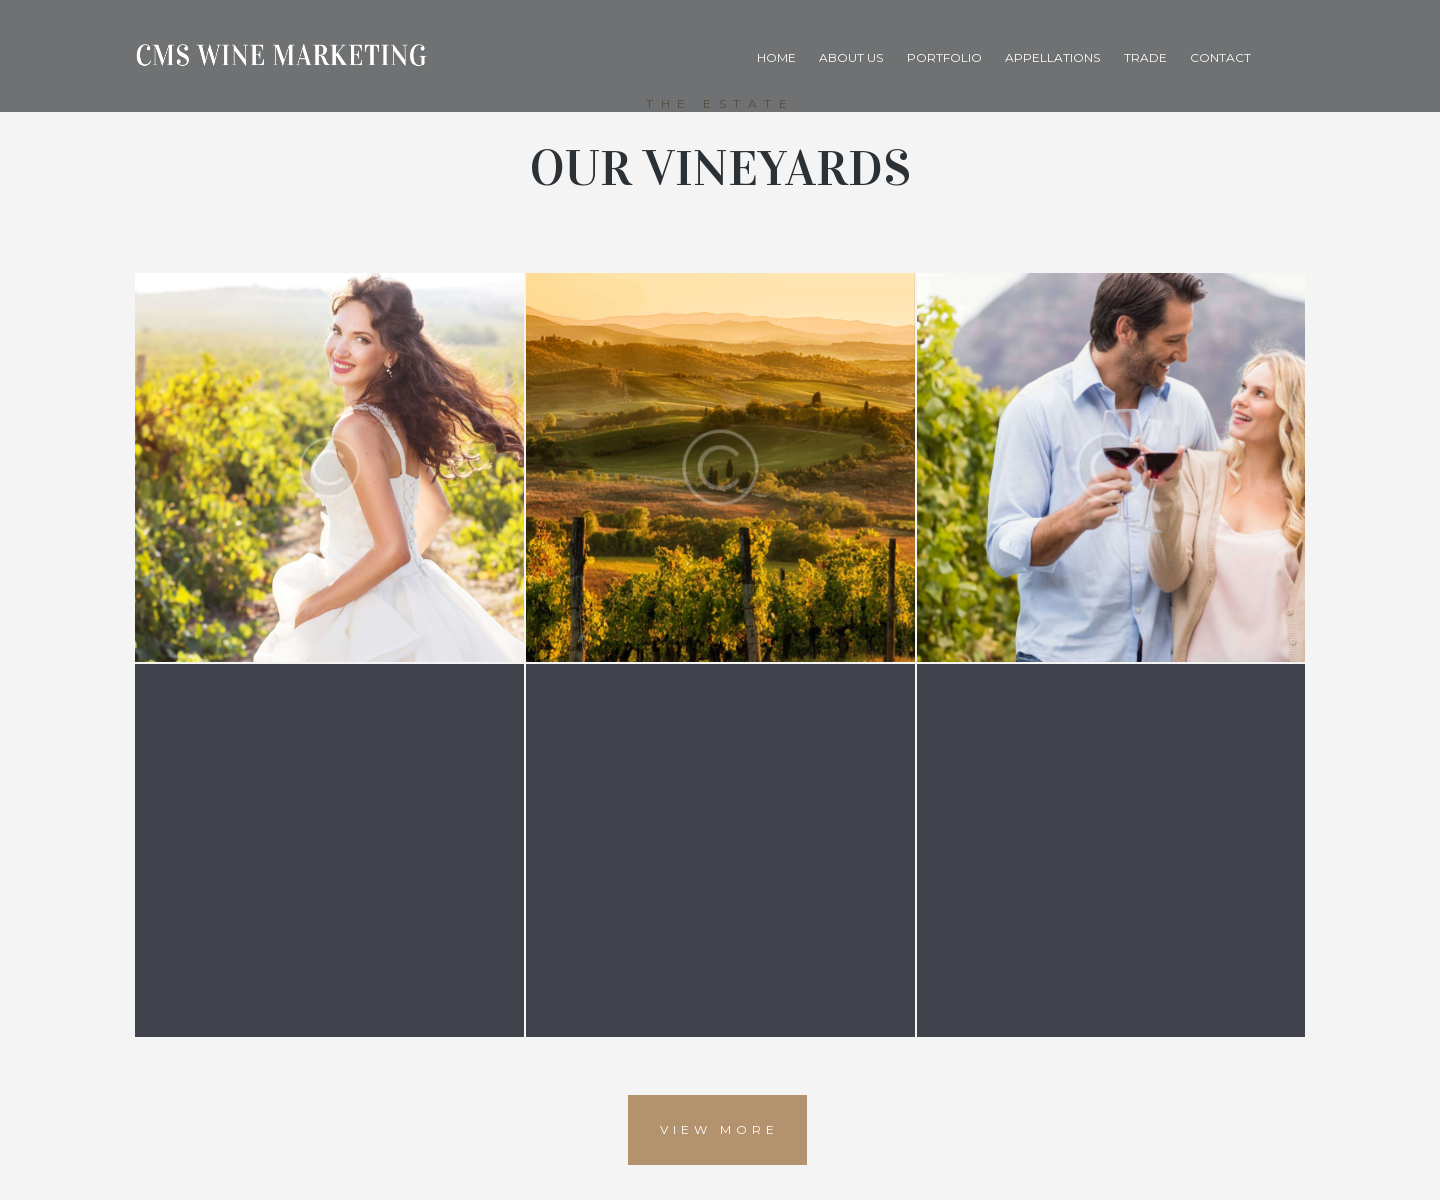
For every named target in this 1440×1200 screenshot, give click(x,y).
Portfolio (944, 57)
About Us (851, 57)
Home (776, 57)
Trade (1145, 57)
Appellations (1052, 57)
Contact (1220, 57)
